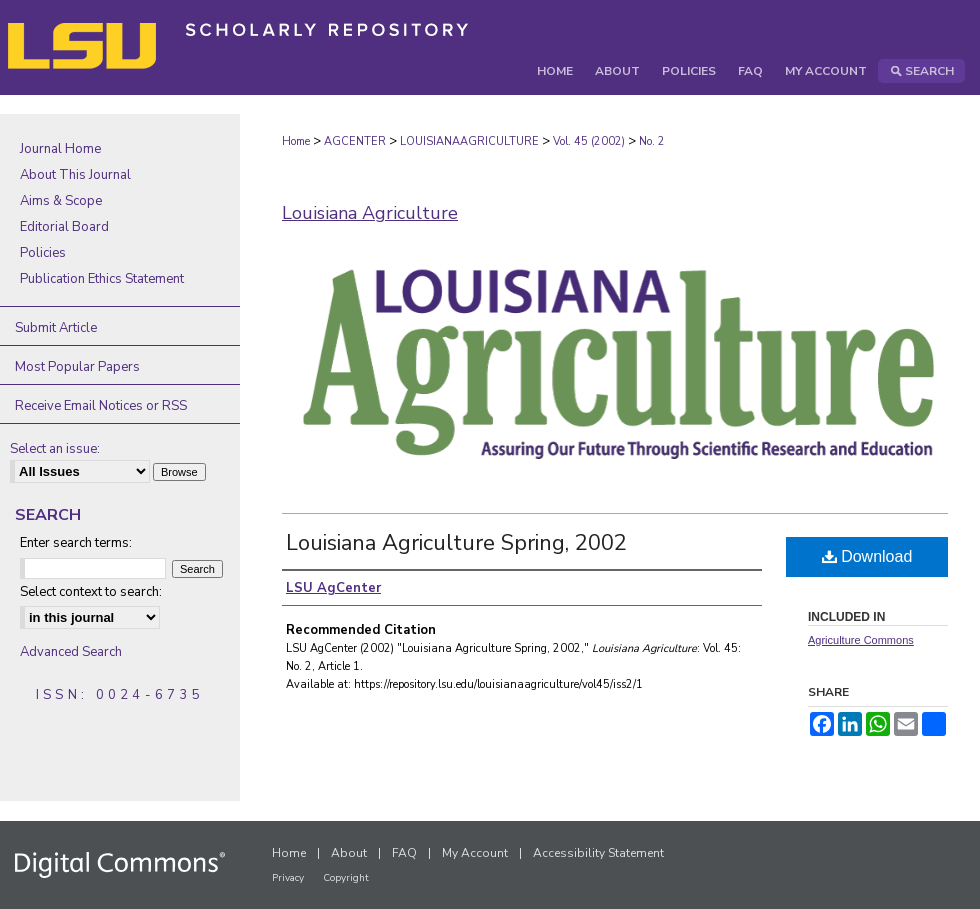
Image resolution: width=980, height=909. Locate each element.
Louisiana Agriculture (370, 213)
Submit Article (56, 328)
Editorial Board (64, 227)
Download (867, 556)
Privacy (288, 878)
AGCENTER (355, 141)
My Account (475, 853)
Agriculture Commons (861, 640)
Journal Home (60, 149)
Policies (43, 253)
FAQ (404, 853)
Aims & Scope (61, 201)
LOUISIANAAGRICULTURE (469, 141)
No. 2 (652, 141)
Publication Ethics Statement (102, 279)
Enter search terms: (76, 543)
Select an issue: (55, 449)
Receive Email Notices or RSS (101, 406)
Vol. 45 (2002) (589, 141)
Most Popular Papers (77, 367)
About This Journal (75, 175)
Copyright (346, 878)
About (349, 853)
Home (296, 141)
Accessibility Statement (598, 853)
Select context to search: (91, 592)
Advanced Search (71, 652)
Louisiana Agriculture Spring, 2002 (456, 543)
